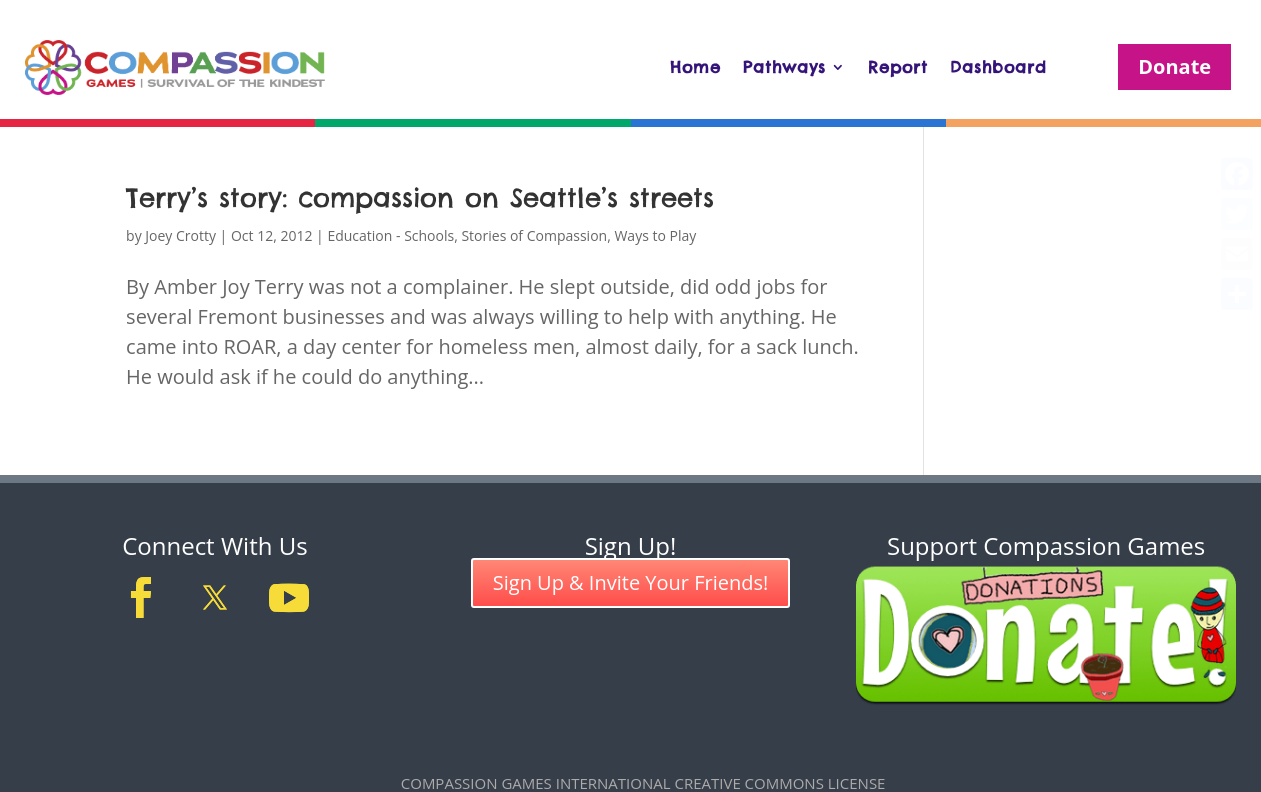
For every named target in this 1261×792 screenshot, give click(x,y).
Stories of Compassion (534, 235)
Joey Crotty (180, 235)
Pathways (784, 67)
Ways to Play (655, 235)
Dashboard (998, 67)
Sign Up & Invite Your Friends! (631, 582)
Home (695, 67)
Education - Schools (390, 235)
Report (898, 67)
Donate (1174, 66)
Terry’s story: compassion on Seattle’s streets (420, 197)
